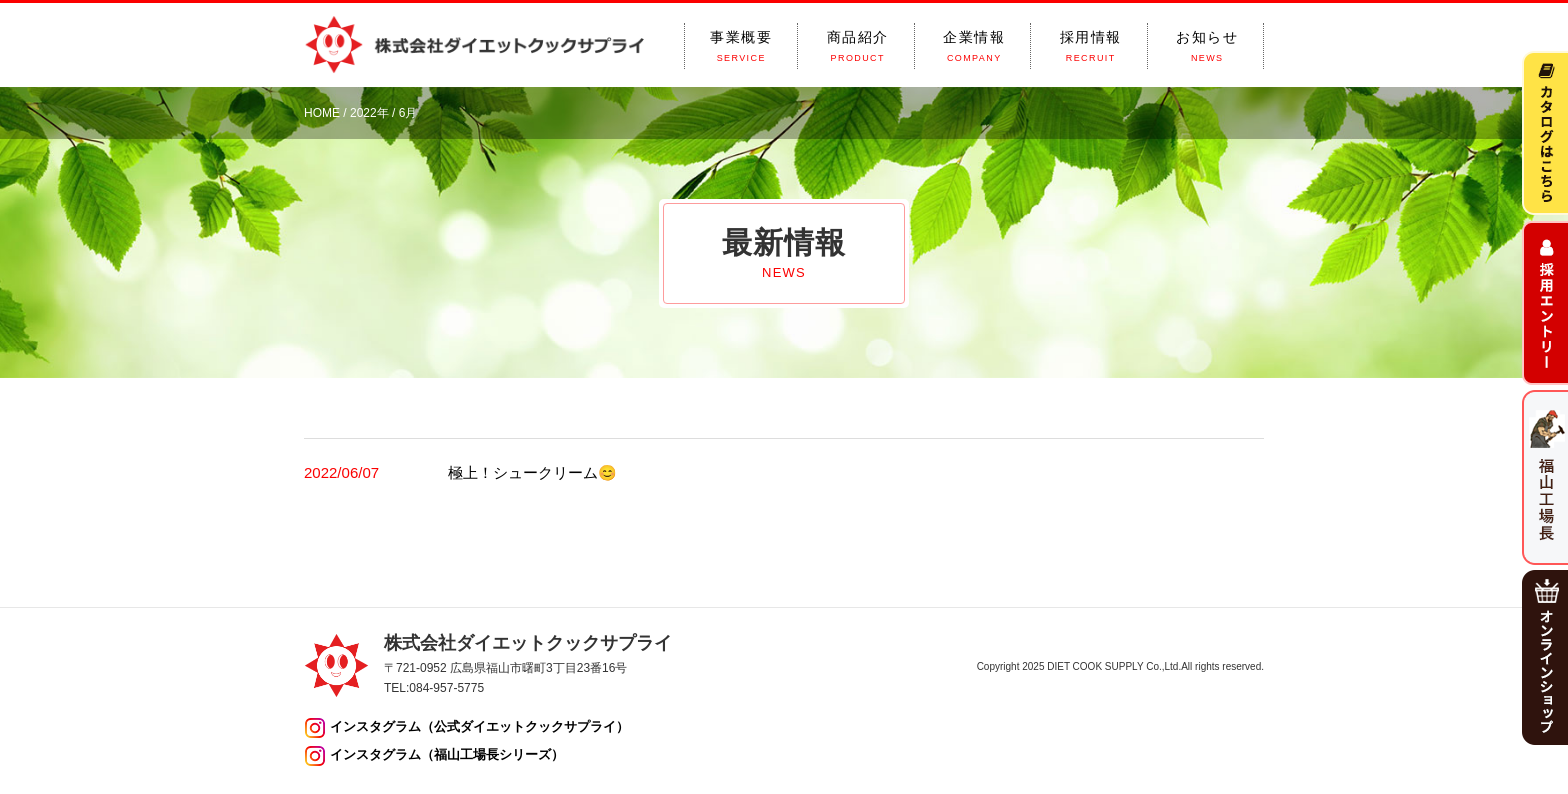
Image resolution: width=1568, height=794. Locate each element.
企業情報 (974, 46)
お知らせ (1207, 46)
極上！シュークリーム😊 (532, 472)
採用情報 (1091, 46)
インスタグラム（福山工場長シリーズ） (447, 754)
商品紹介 (858, 46)
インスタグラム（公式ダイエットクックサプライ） (479, 726)
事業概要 (741, 46)
